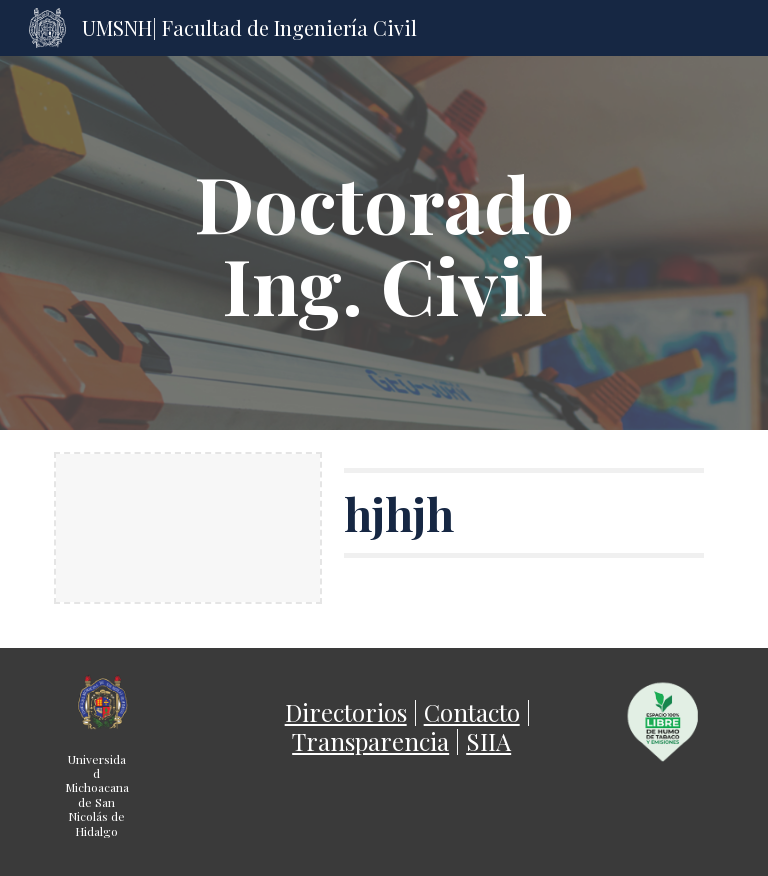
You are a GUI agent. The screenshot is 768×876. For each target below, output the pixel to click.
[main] (383, 243)
